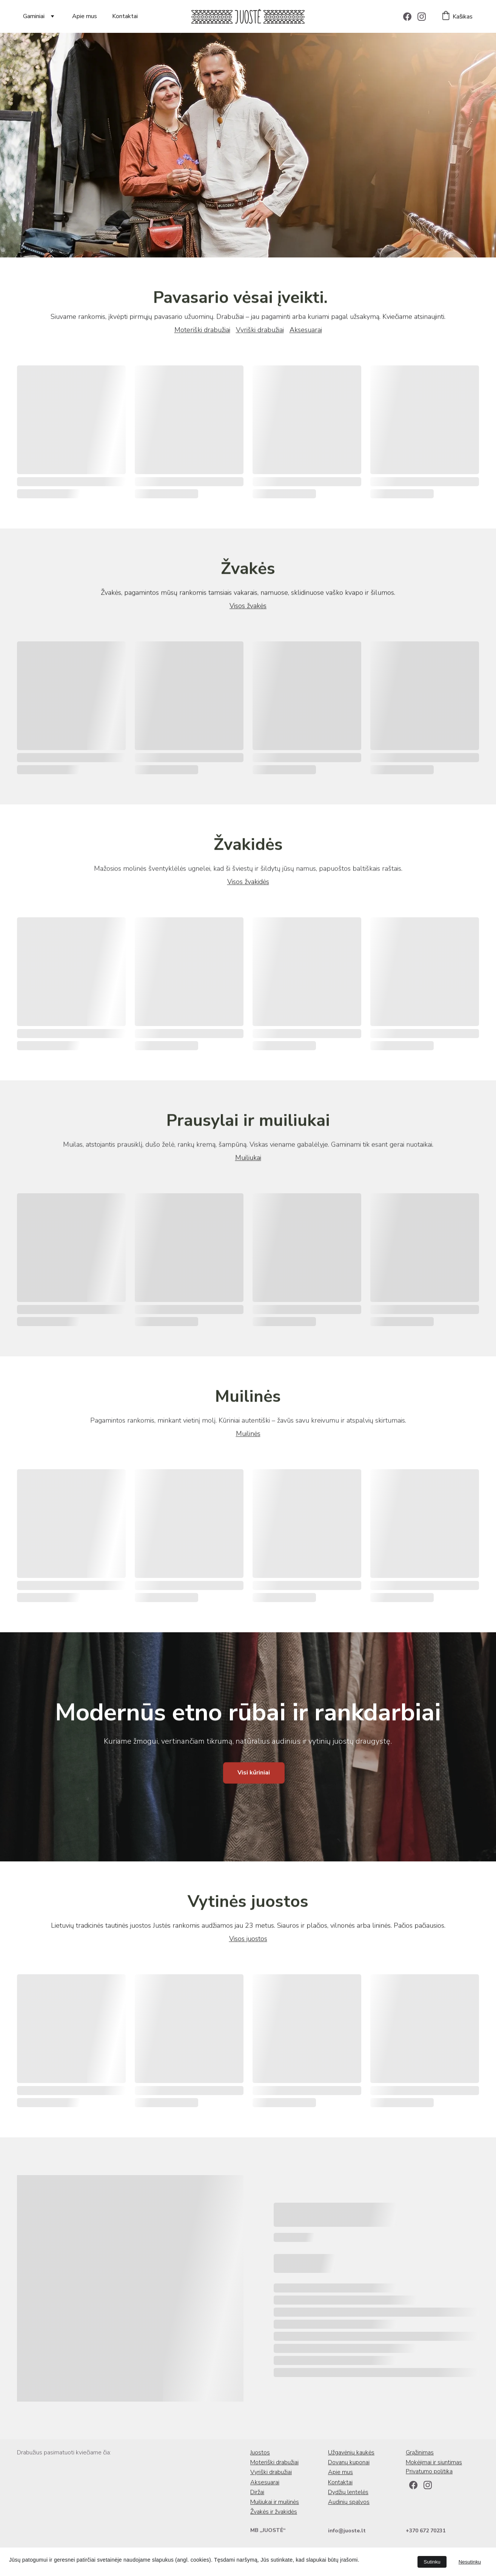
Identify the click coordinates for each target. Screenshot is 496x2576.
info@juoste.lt (347, 2532)
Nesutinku (470, 2562)
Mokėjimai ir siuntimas (434, 2464)
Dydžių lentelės (348, 2494)
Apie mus (84, 16)
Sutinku (432, 2562)
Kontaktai (125, 16)
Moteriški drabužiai (202, 334)
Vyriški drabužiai (260, 334)
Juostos (260, 2454)
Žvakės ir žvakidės (273, 2513)
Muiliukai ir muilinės (274, 2503)
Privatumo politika (429, 2473)
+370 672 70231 (425, 2532)
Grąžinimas (420, 2454)
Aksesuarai (306, 334)
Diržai (257, 2494)
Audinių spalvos (349, 2503)
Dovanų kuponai (349, 2464)
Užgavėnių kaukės (351, 2454)
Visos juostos (248, 1943)
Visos (238, 610)
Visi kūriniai (253, 1777)
